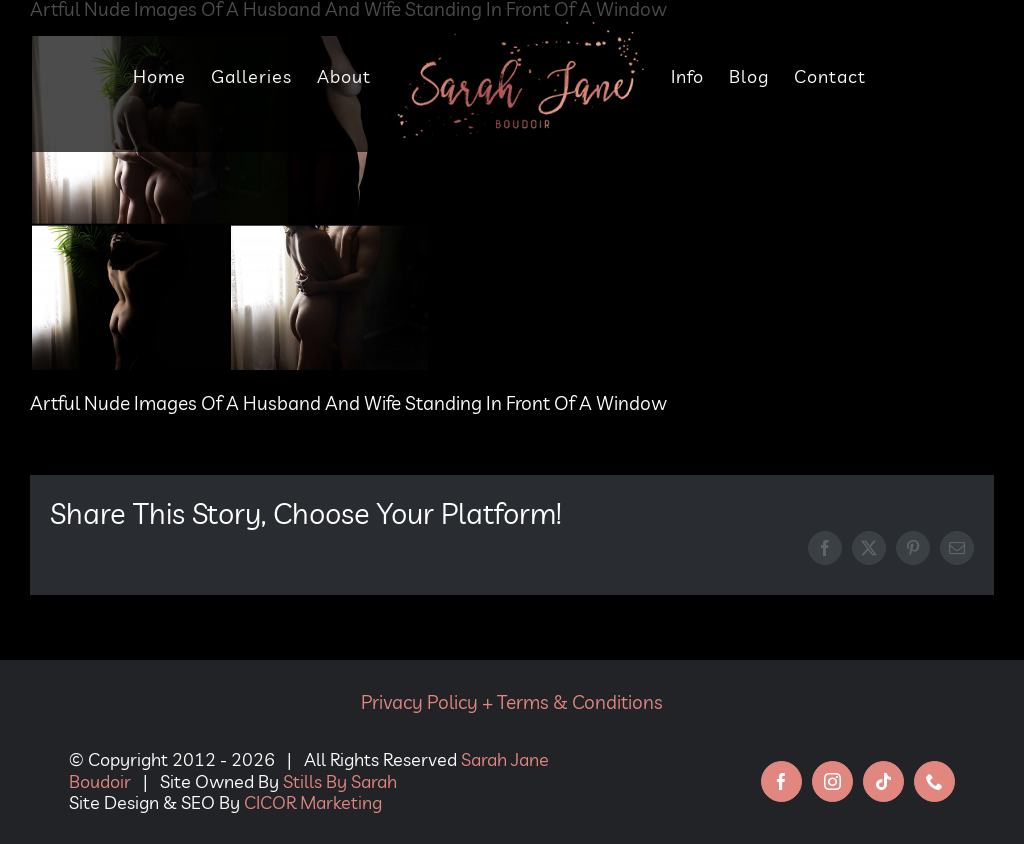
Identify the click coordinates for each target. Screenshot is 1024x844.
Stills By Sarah (340, 781)
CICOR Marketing (313, 802)
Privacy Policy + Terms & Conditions (512, 702)
